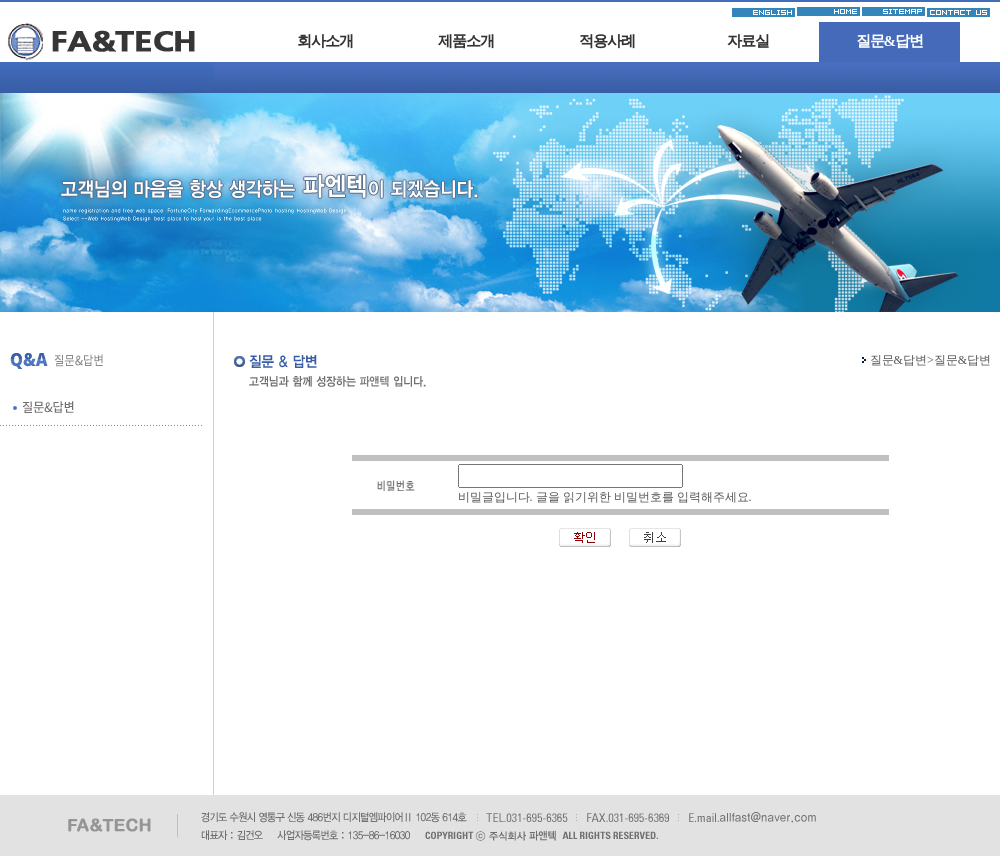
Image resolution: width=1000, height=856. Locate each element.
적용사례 (607, 41)
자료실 (748, 41)
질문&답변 (890, 41)
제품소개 (466, 41)
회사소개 (325, 41)
